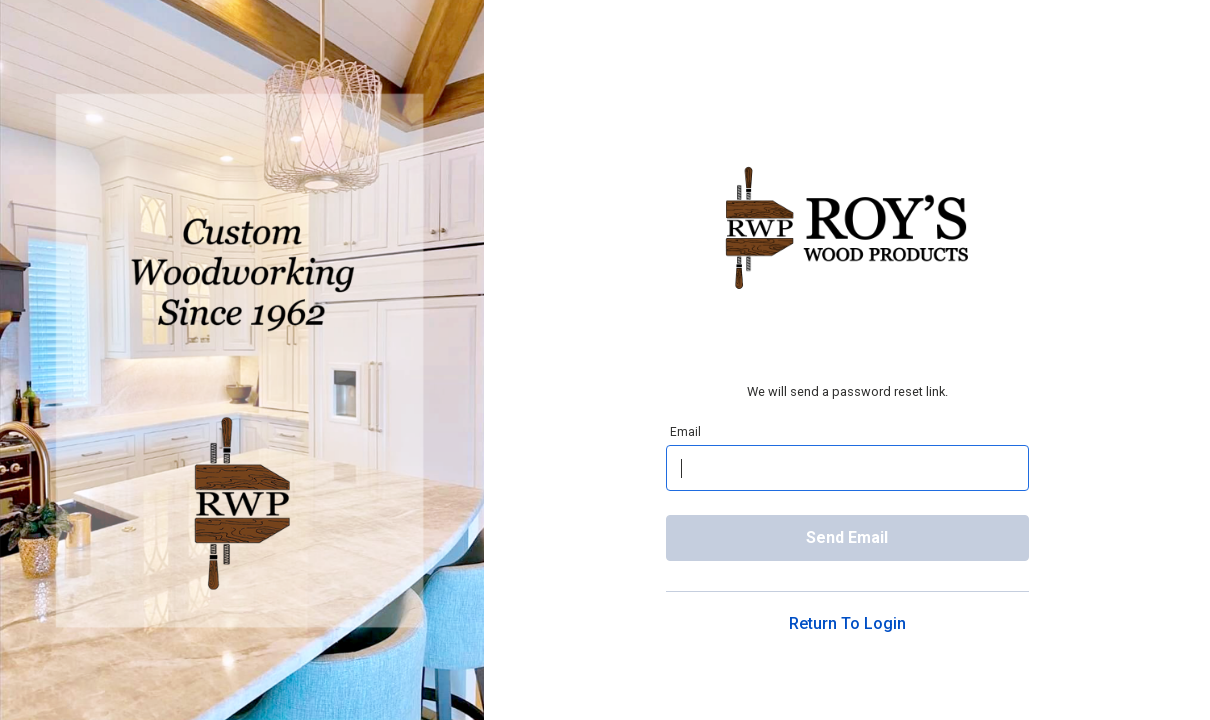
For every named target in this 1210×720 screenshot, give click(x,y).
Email (685, 431)
